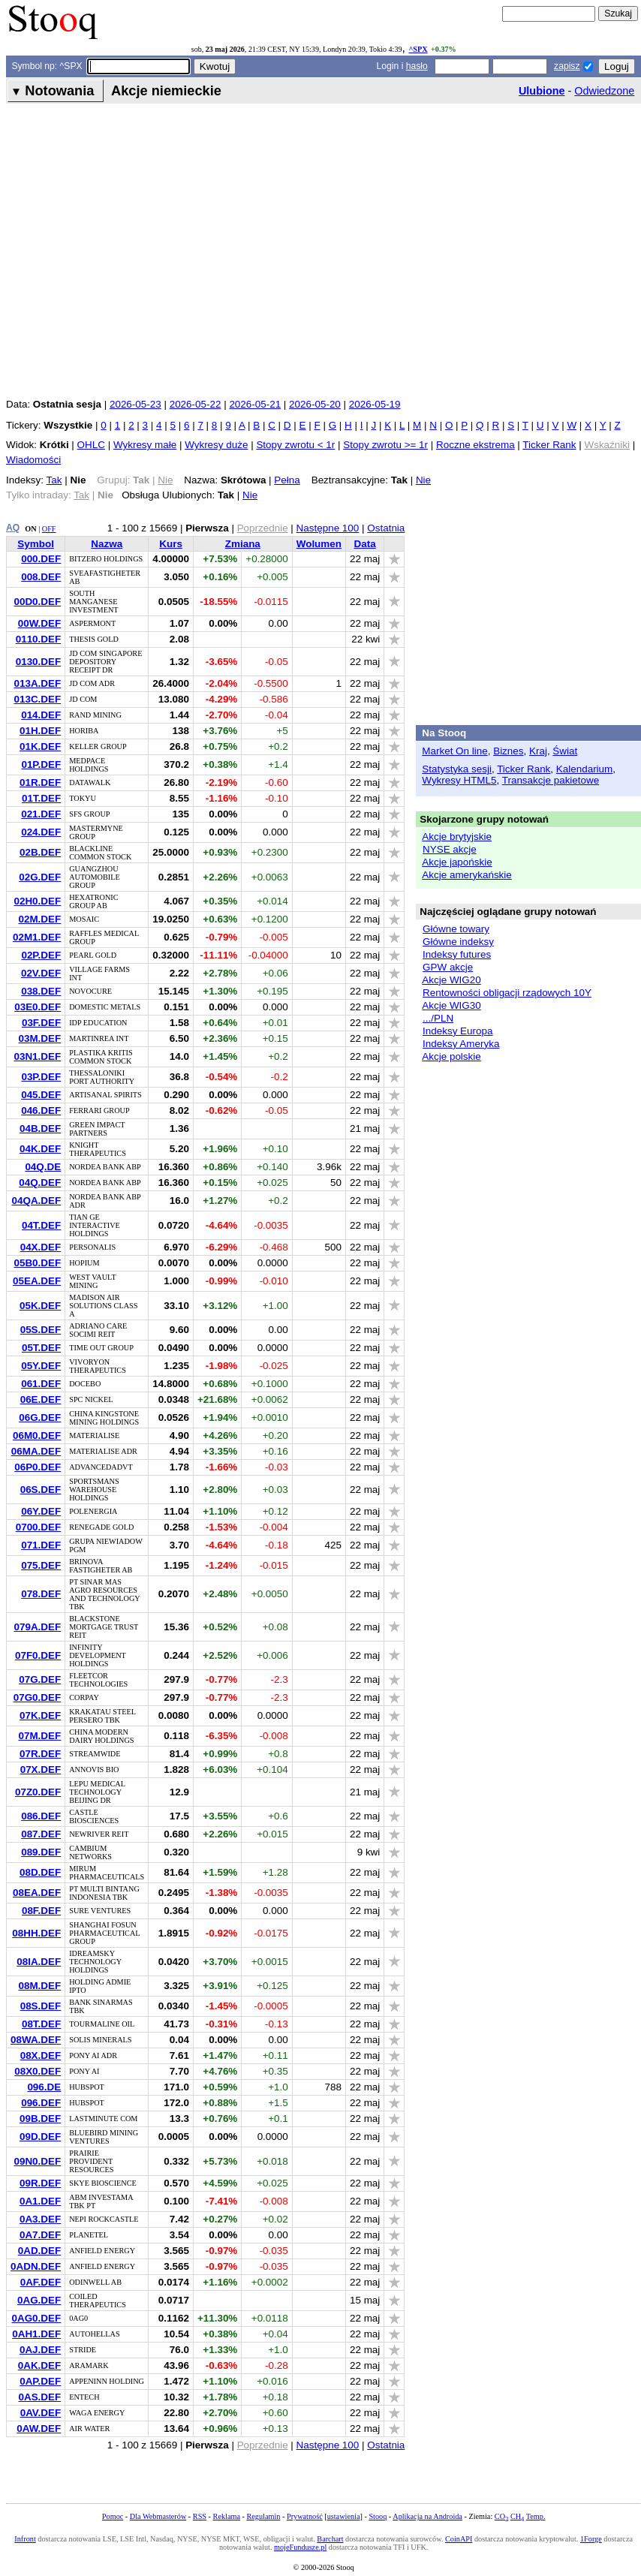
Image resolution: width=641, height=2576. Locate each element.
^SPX (417, 49)
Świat (564, 751)
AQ (13, 527)
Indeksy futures (457, 954)
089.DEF (41, 1852)
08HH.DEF (36, 1933)
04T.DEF (41, 1225)
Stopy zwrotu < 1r (295, 444)
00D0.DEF (37, 601)
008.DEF (41, 576)
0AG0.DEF (36, 2318)
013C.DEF (37, 699)
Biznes (508, 751)
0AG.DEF (39, 2300)
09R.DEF (40, 2183)
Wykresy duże (216, 444)
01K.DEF (40, 746)
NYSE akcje (450, 849)
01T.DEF (41, 798)
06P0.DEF (37, 1467)
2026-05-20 (315, 404)
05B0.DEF (37, 1262)
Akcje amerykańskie (467, 874)
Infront (24, 2539)
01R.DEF (40, 782)
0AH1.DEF (36, 2334)
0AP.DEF (40, 2381)
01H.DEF (40, 730)
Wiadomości (33, 459)
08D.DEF (40, 1872)
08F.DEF (41, 1910)
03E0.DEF (37, 1007)
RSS (199, 2516)
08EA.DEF (37, 1892)
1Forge (591, 2539)
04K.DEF (40, 1148)
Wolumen (319, 543)
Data (365, 543)
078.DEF (41, 1593)
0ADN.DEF (36, 2266)
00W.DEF (40, 623)
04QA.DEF (36, 1200)
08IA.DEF (39, 1961)
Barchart (330, 2539)
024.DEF (41, 832)
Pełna (286, 480)
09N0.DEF (37, 2161)
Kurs (170, 543)
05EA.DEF (37, 1280)
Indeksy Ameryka (461, 1043)
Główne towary (456, 928)
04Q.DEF (40, 1182)
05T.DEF (41, 1347)
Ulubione (542, 91)
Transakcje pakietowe (550, 780)
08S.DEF (41, 2006)
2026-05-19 (375, 404)
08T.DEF (41, 2024)
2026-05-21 (255, 404)
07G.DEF (40, 1679)
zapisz (566, 66)
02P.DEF (41, 955)
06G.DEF (40, 1417)
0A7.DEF (40, 2234)
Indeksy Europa (457, 1031)
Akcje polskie (451, 1056)
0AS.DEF (39, 2397)
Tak (54, 480)
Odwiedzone (604, 91)
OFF (49, 529)
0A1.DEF (40, 2201)
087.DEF (41, 1834)
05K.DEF (40, 1305)
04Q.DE (43, 1166)
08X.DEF (41, 2055)
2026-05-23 (135, 404)
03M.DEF (39, 1038)
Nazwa (106, 543)
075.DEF (41, 1565)
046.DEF (41, 1110)
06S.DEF (41, 1489)
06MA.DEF (36, 1451)
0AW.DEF (39, 2428)
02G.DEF (40, 877)
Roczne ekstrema (475, 444)
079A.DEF (37, 1627)
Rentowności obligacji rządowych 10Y (507, 992)
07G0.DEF (37, 1697)
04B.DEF (40, 1128)
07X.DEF (41, 1769)
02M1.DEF (37, 937)
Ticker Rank (549, 444)
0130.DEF (39, 661)
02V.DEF (41, 973)
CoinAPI (458, 2539)
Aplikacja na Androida (427, 2516)
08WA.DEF (36, 2039)
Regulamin (263, 2516)
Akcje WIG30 (451, 1005)
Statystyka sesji (457, 769)
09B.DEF (40, 2118)
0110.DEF (39, 639)
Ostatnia (386, 528)
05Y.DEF (41, 1365)
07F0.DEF (38, 1655)
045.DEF (41, 1094)
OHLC (91, 444)
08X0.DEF (37, 2071)
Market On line (454, 751)
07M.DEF (39, 1735)
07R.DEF (40, 1753)
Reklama (226, 2516)
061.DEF (41, 1383)
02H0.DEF (37, 901)
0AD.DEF (40, 2250)
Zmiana (242, 543)
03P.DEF (41, 1076)
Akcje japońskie (457, 862)
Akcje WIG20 (451, 980)
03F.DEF (41, 1022)
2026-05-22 (195, 404)
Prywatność (305, 2516)
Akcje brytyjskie (457, 836)
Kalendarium (584, 769)
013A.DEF (37, 683)
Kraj (538, 751)
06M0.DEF (37, 1435)
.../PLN (438, 1018)
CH (517, 2516)
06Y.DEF (41, 1511)
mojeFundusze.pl (300, 2547)
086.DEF (41, 1816)
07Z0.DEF (38, 1792)
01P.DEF (41, 764)
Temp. (536, 2516)
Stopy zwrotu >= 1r (385, 444)
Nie (423, 480)
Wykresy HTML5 (459, 780)
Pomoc (112, 2516)
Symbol (35, 543)
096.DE (44, 2087)
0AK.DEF (40, 2365)
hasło (417, 66)
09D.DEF (40, 2136)
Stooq (378, 2516)
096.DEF (41, 2102)
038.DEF (41, 991)
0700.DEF (39, 1527)
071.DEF (41, 1545)
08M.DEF (39, 1985)
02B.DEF (40, 852)
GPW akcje (448, 967)
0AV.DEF (41, 2412)
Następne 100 (328, 528)
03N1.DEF (37, 1056)
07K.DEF (40, 1715)
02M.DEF (39, 919)
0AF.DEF (41, 2282)
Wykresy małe (144, 444)
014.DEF (41, 715)
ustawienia (343, 2516)
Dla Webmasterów (158, 2516)
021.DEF (41, 814)
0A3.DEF (40, 2219)
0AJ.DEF (40, 2349)
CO (501, 2516)
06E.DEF (41, 1399)
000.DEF (41, 558)
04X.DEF (41, 1247)
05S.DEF (41, 1329)
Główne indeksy (458, 941)
